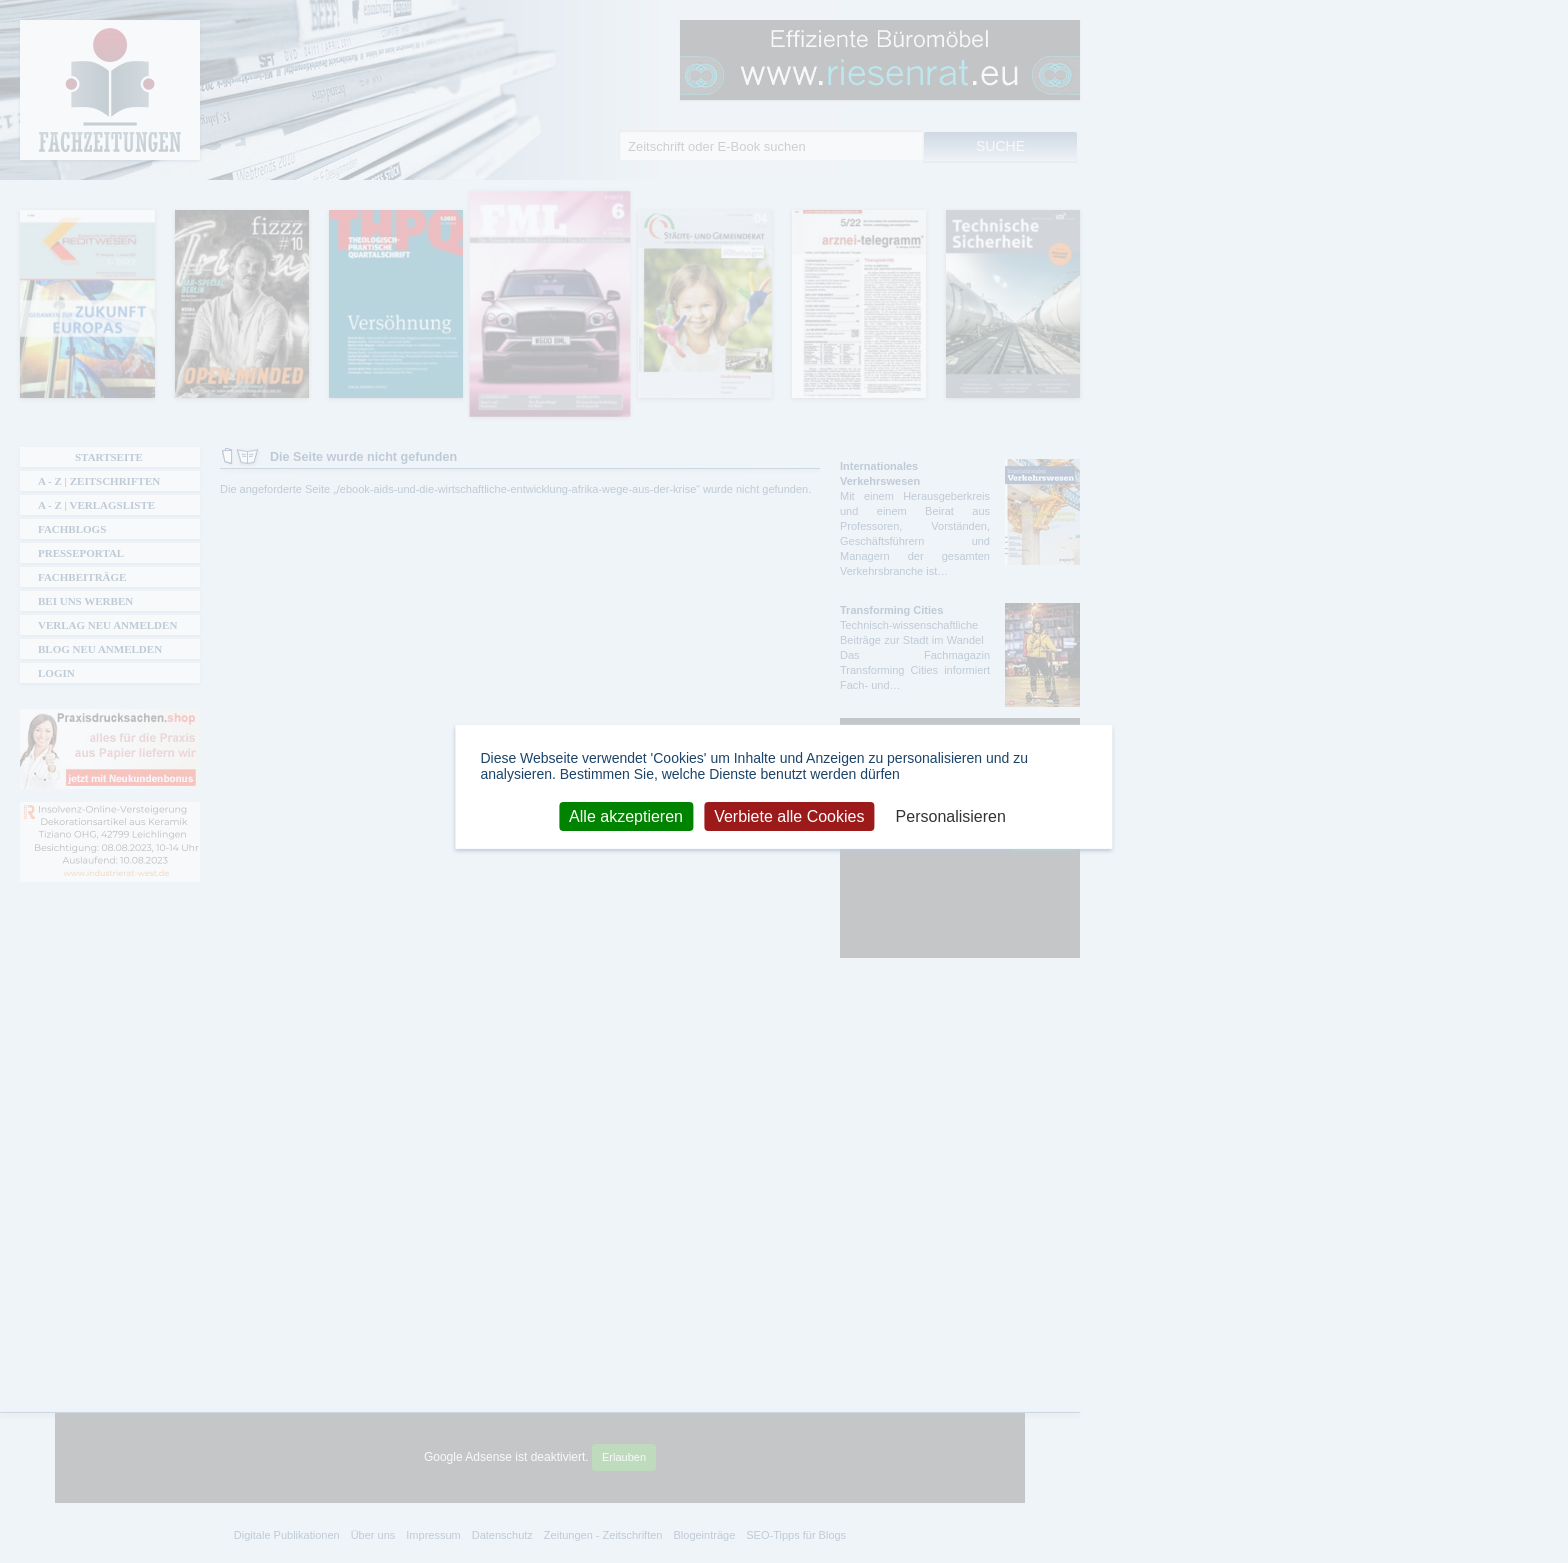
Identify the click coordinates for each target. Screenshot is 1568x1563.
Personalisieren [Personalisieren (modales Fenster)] (951, 815)
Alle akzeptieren (626, 815)
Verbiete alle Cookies (789, 815)
